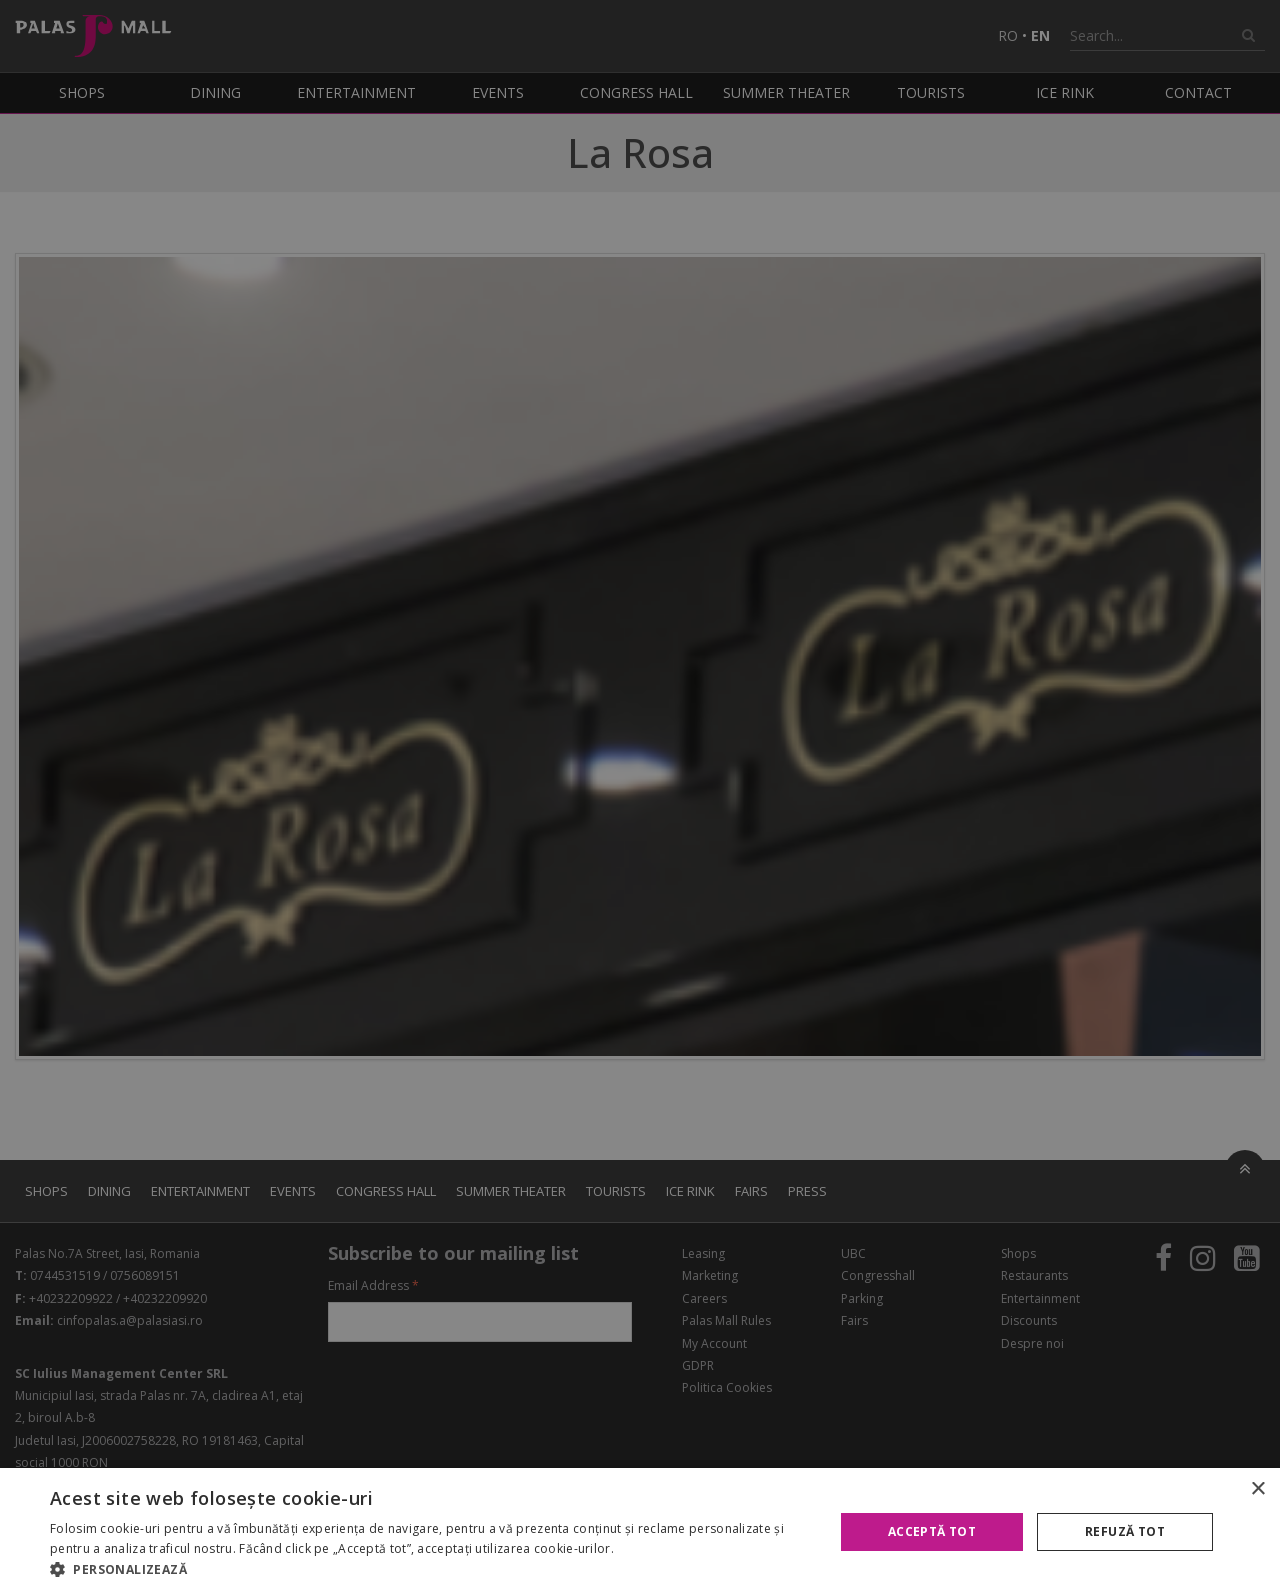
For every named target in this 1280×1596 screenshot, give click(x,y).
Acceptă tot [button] (932, 1531)
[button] (430, 1570)
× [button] (1257, 1489)
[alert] (640, 798)
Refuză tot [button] (1125, 1531)
